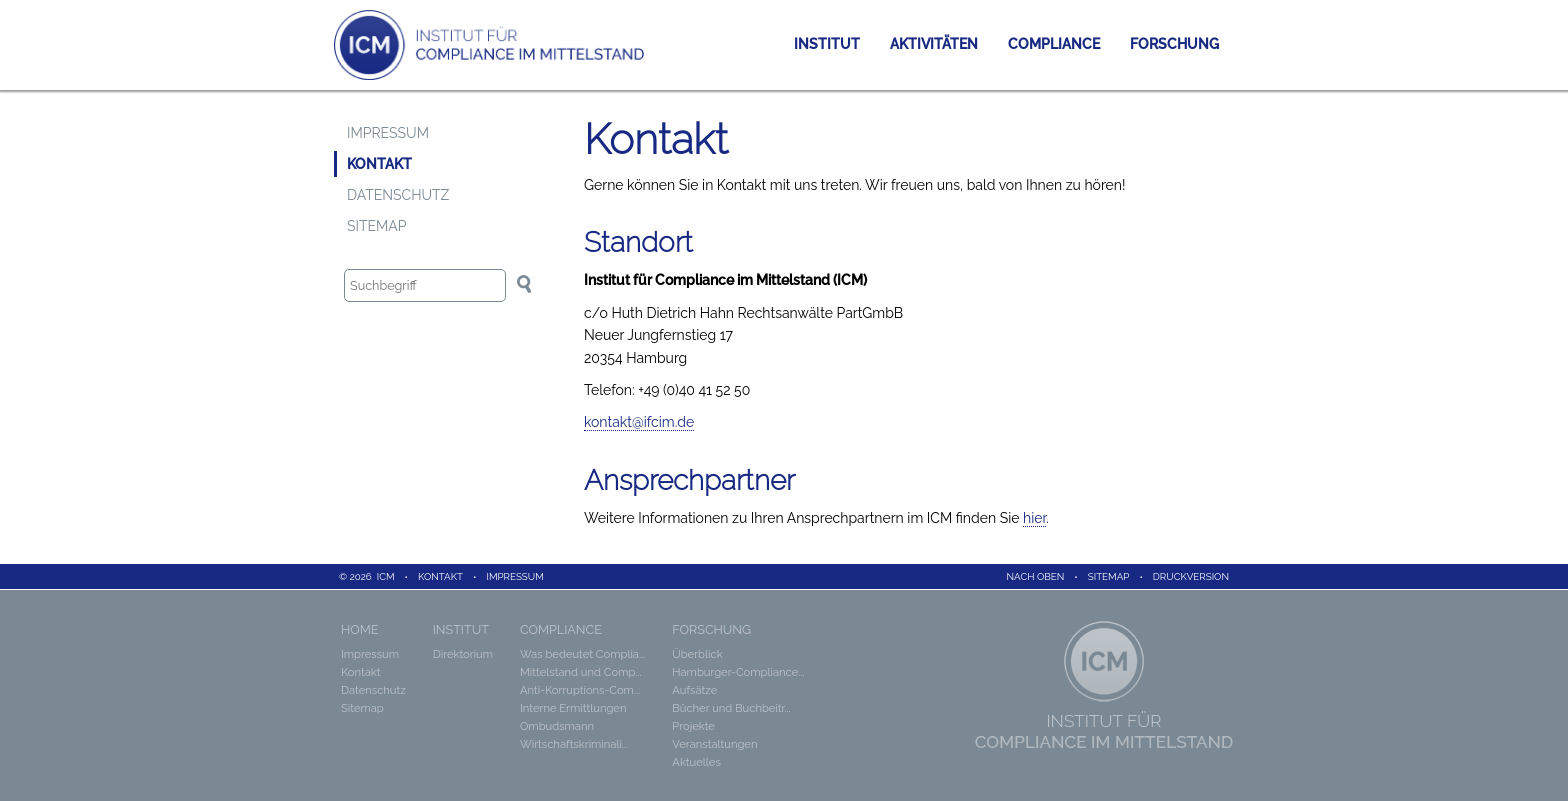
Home (359, 629)
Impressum (388, 133)
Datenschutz (398, 195)
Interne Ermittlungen (573, 708)
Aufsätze (694, 690)
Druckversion (1191, 576)
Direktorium (463, 654)
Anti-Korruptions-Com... (580, 690)
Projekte (693, 726)
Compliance (1054, 44)
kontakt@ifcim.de (639, 422)
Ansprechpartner (689, 480)
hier (1034, 518)
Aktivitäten (934, 44)
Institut (827, 44)
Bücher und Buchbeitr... (731, 708)
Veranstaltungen (714, 744)
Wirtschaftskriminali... (574, 744)
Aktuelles (696, 762)
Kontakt (379, 164)
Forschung (1174, 44)
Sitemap (377, 226)
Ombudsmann (557, 726)
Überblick (697, 654)
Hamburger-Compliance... (738, 672)
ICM (386, 576)
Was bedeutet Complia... (582, 654)
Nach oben (1036, 576)
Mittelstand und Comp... (581, 672)
